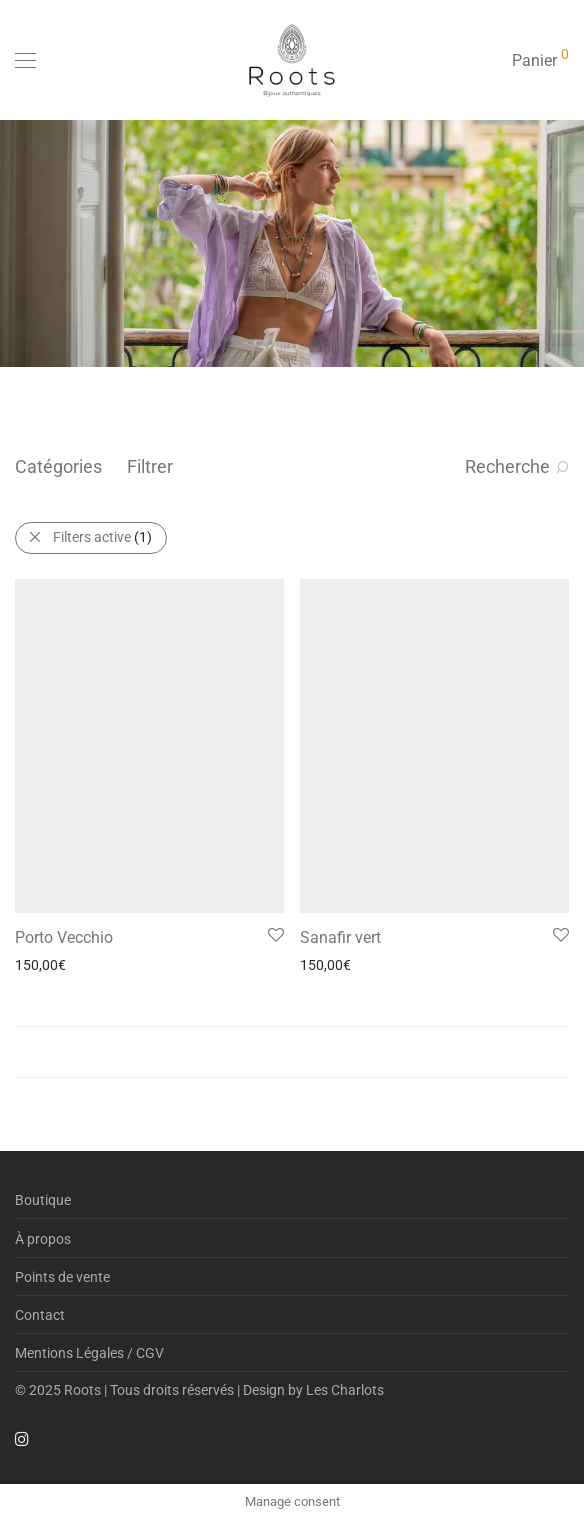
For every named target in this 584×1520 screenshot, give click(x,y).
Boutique (43, 1200)
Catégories (58, 466)
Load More (292, 1052)
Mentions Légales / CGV (89, 1353)
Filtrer (150, 466)
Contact (40, 1315)
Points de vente (62, 1277)
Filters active (102, 537)
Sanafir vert (340, 937)
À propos (43, 1239)
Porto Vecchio (64, 937)
